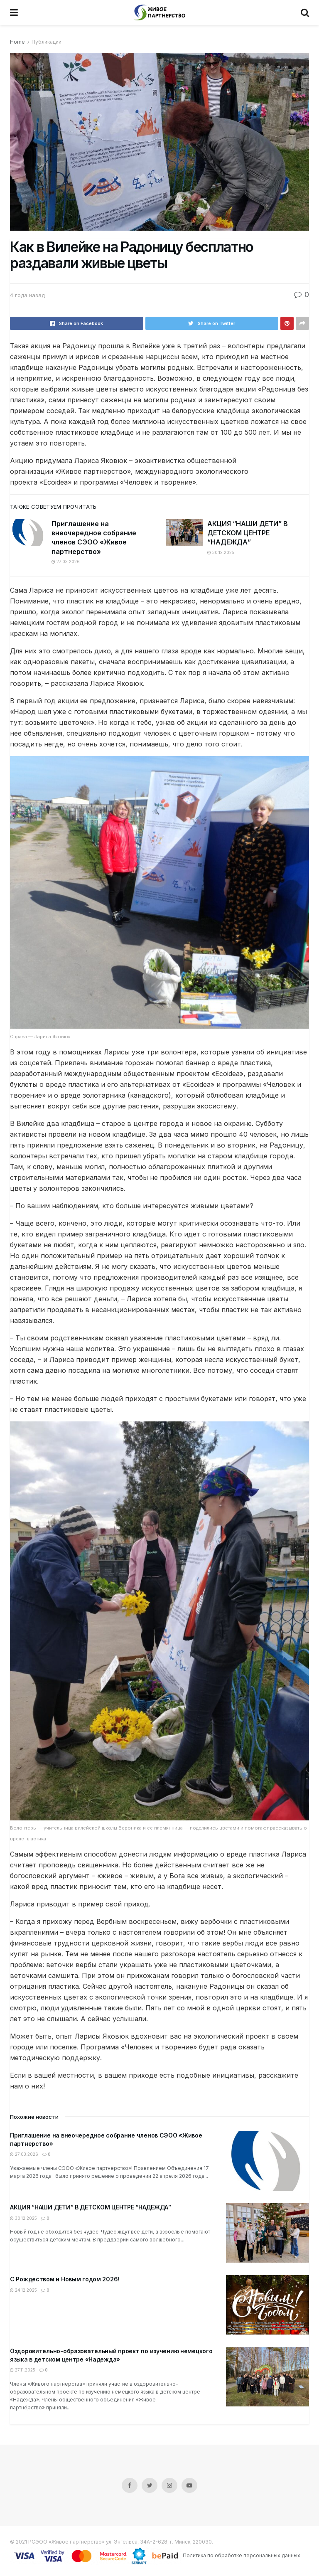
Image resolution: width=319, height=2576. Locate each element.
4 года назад (27, 295)
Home (17, 42)
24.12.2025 (23, 2290)
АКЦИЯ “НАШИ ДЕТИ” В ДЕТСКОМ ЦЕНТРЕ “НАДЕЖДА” (247, 533)
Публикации (46, 42)
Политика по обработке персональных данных (241, 2555)
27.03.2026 (66, 561)
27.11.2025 (22, 2369)
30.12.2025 (220, 552)
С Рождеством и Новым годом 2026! (64, 2279)
